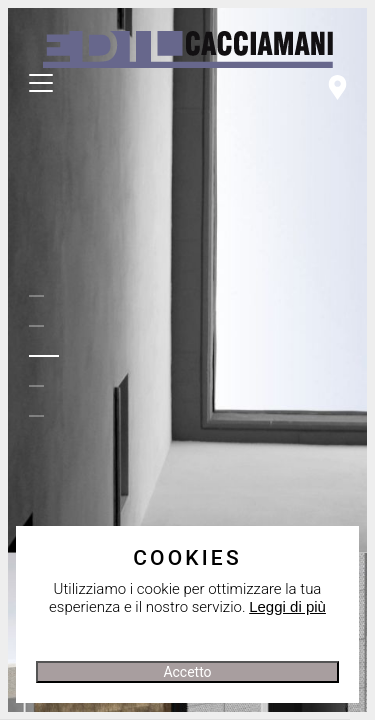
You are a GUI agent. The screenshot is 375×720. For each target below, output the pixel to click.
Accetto (187, 672)
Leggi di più (287, 606)
